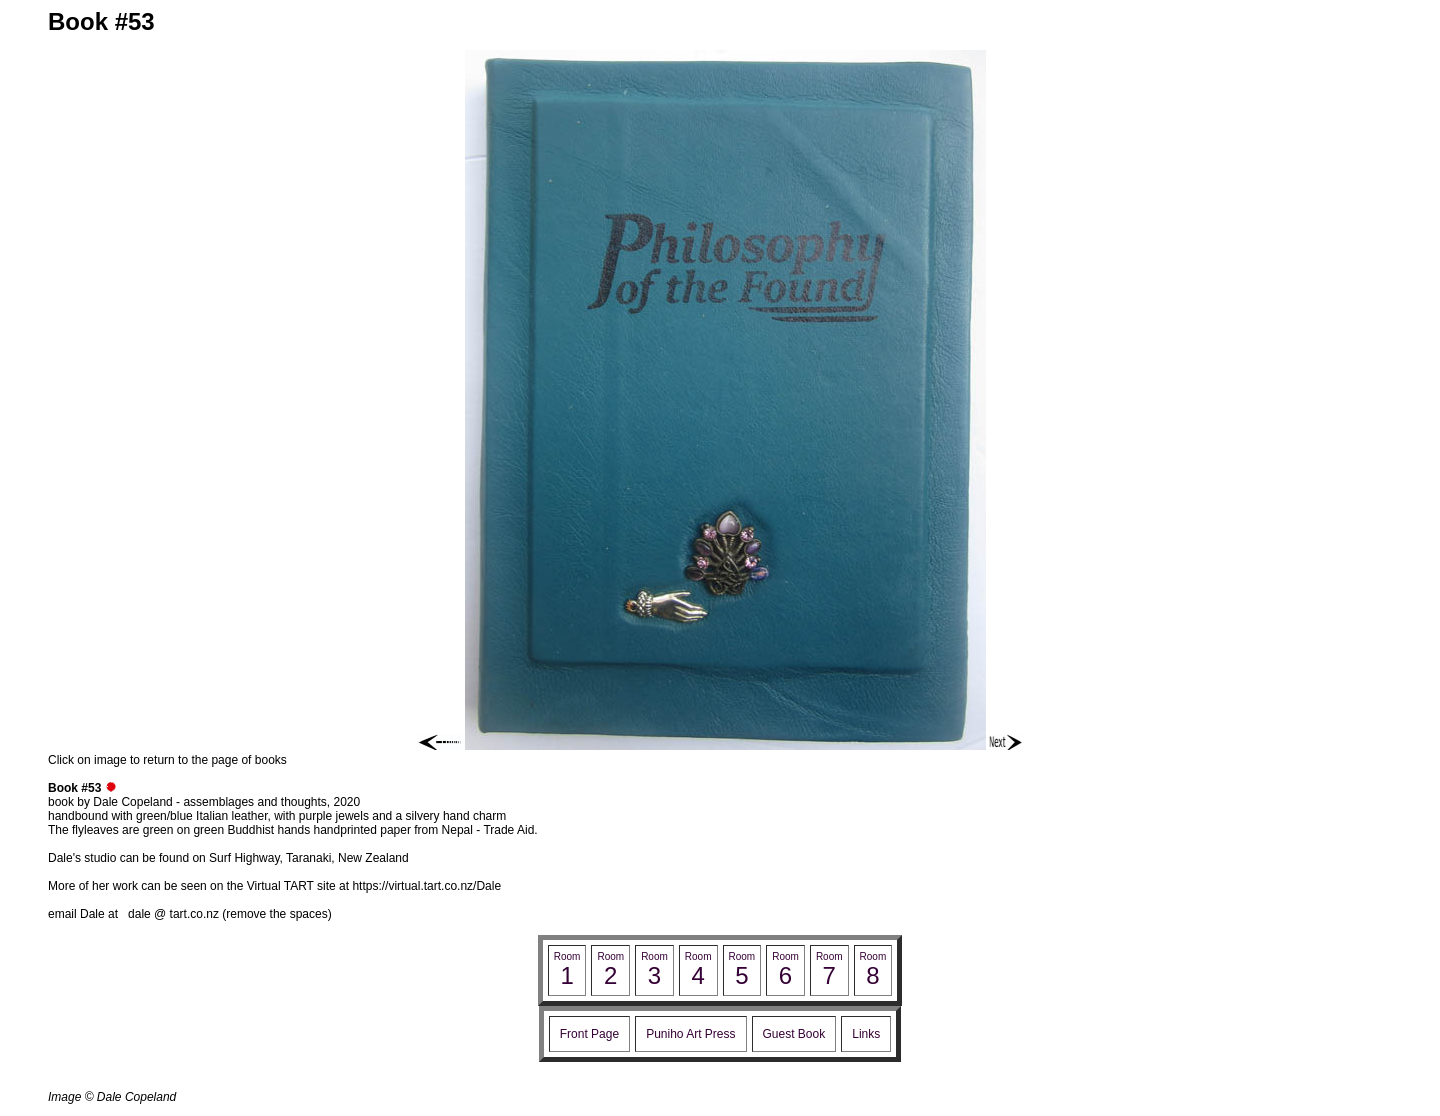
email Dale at (88, 914)
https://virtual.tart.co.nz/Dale (426, 886)
